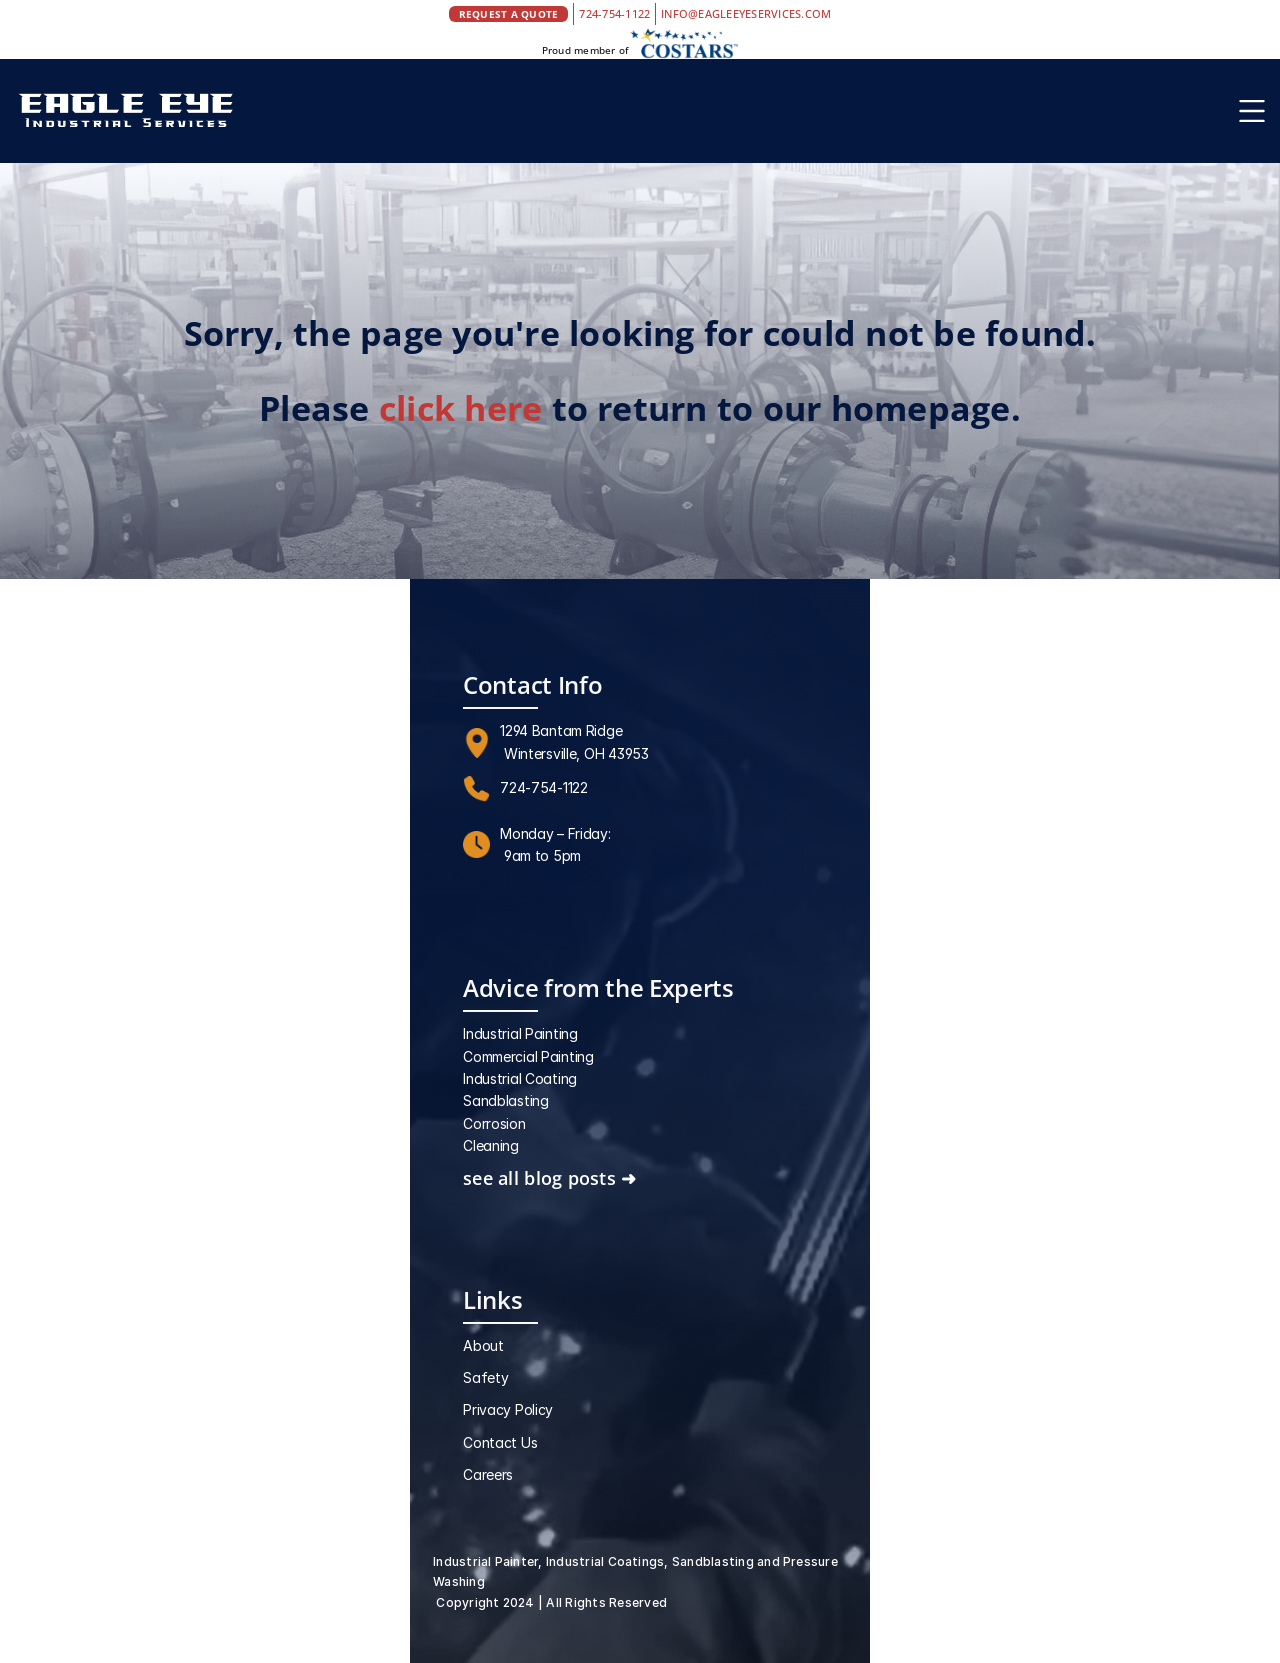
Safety (485, 1377)
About (483, 1345)
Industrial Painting (520, 1033)
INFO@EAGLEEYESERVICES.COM (746, 13)
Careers (488, 1474)
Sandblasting (506, 1100)
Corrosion (494, 1123)
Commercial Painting (528, 1056)
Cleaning (491, 1145)
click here (460, 408)
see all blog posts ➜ (549, 1178)
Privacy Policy (508, 1409)
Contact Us (500, 1442)
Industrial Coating (520, 1078)
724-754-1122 (614, 13)
